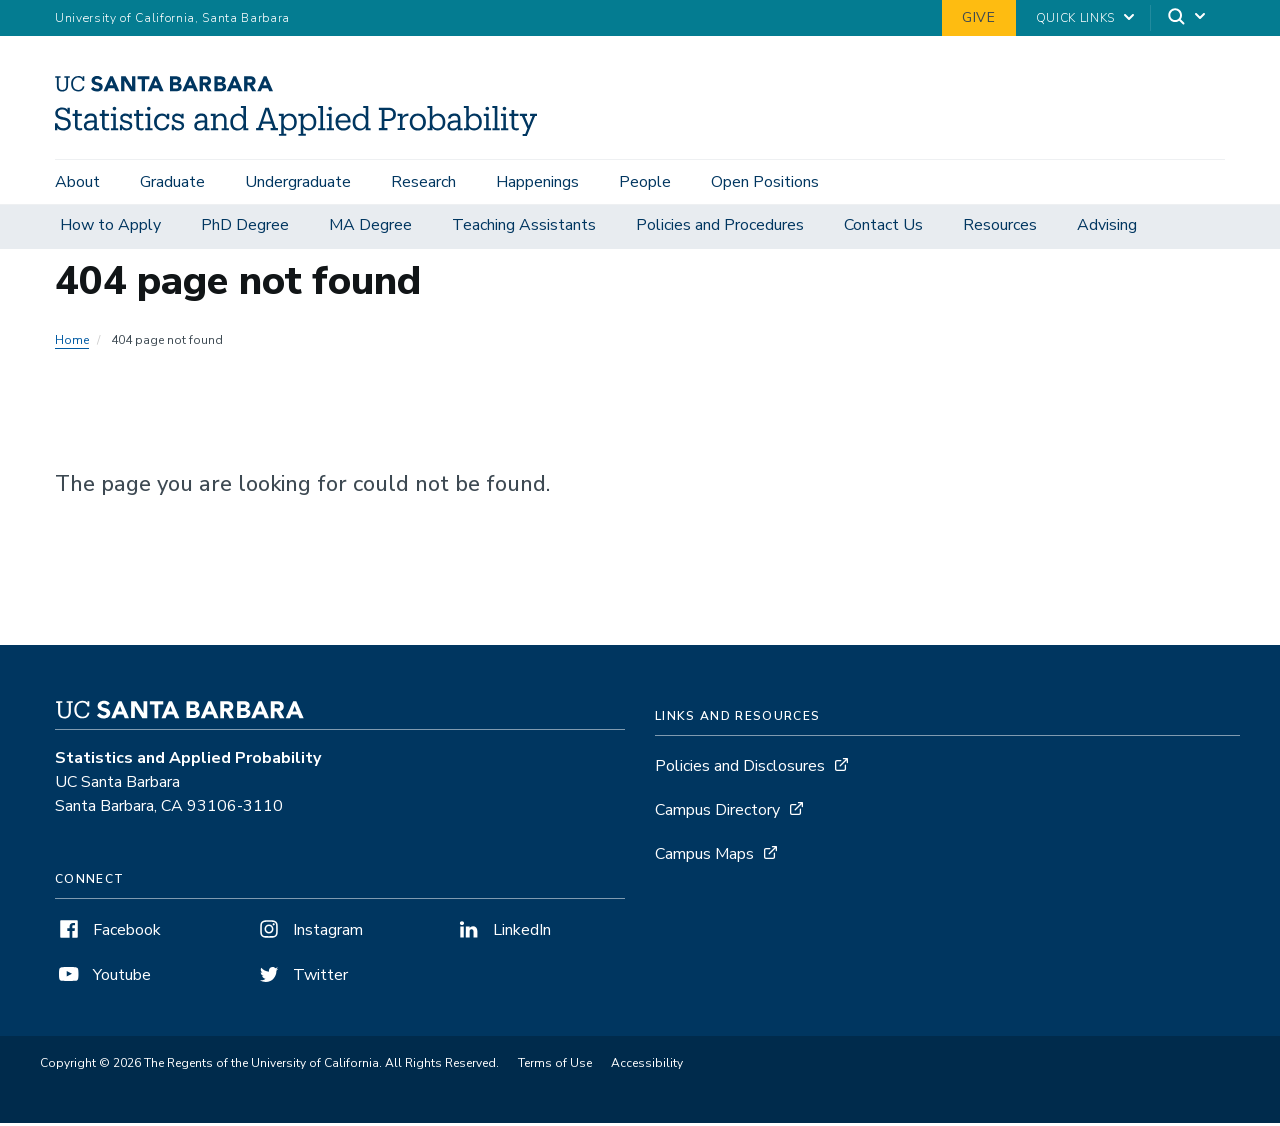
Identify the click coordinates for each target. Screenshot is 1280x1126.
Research (423, 182)
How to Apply (110, 228)
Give (979, 17)
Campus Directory (717, 813)
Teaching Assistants (524, 228)
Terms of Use (555, 1066)
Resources (1000, 228)
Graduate (172, 182)
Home (72, 343)
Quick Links (1075, 18)
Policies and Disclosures (740, 769)
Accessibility (647, 1066)
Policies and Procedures (720, 228)
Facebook (108, 933)
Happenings (537, 182)
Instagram (309, 933)
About (77, 182)
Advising (1107, 228)
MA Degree (370, 228)
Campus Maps (704, 857)
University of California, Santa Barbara (172, 18)
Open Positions (765, 182)
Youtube (103, 978)
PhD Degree (245, 228)
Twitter (301, 978)
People (645, 182)
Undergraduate (298, 182)
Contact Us (883, 228)
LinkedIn (503, 933)
